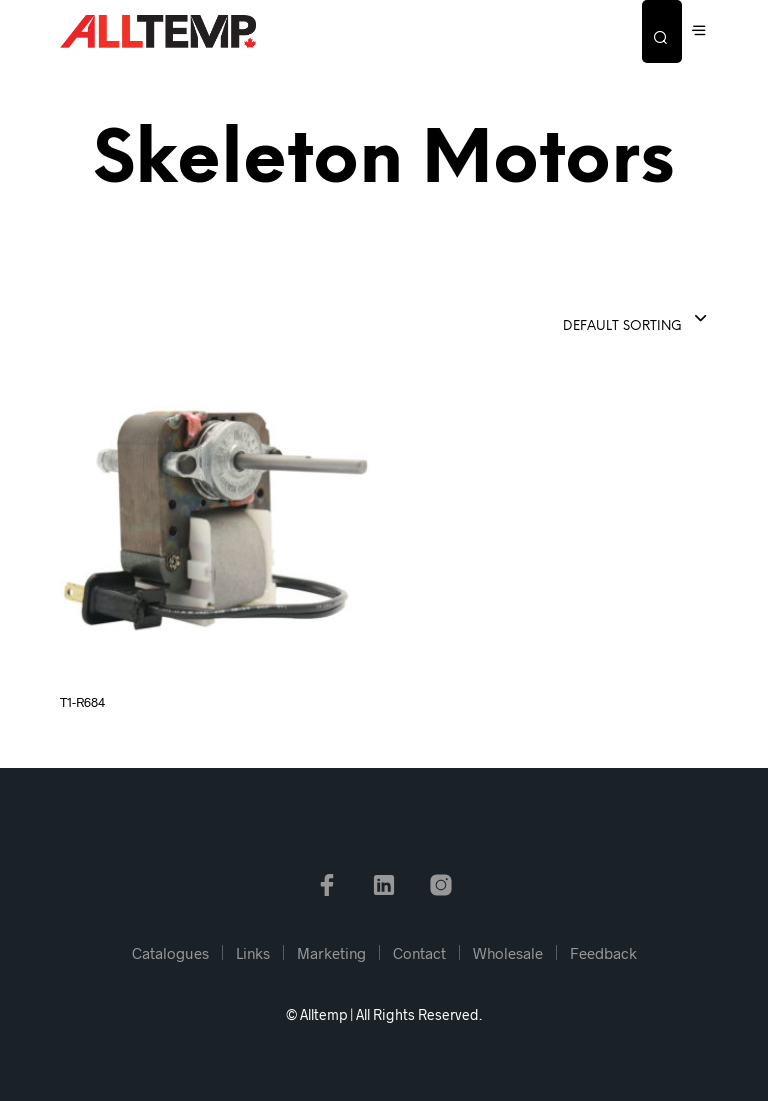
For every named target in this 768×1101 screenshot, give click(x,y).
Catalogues (170, 953)
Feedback (603, 953)
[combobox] (586, 320)
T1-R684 (82, 702)
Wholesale (508, 953)
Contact (419, 953)
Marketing (331, 953)
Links (253, 953)
